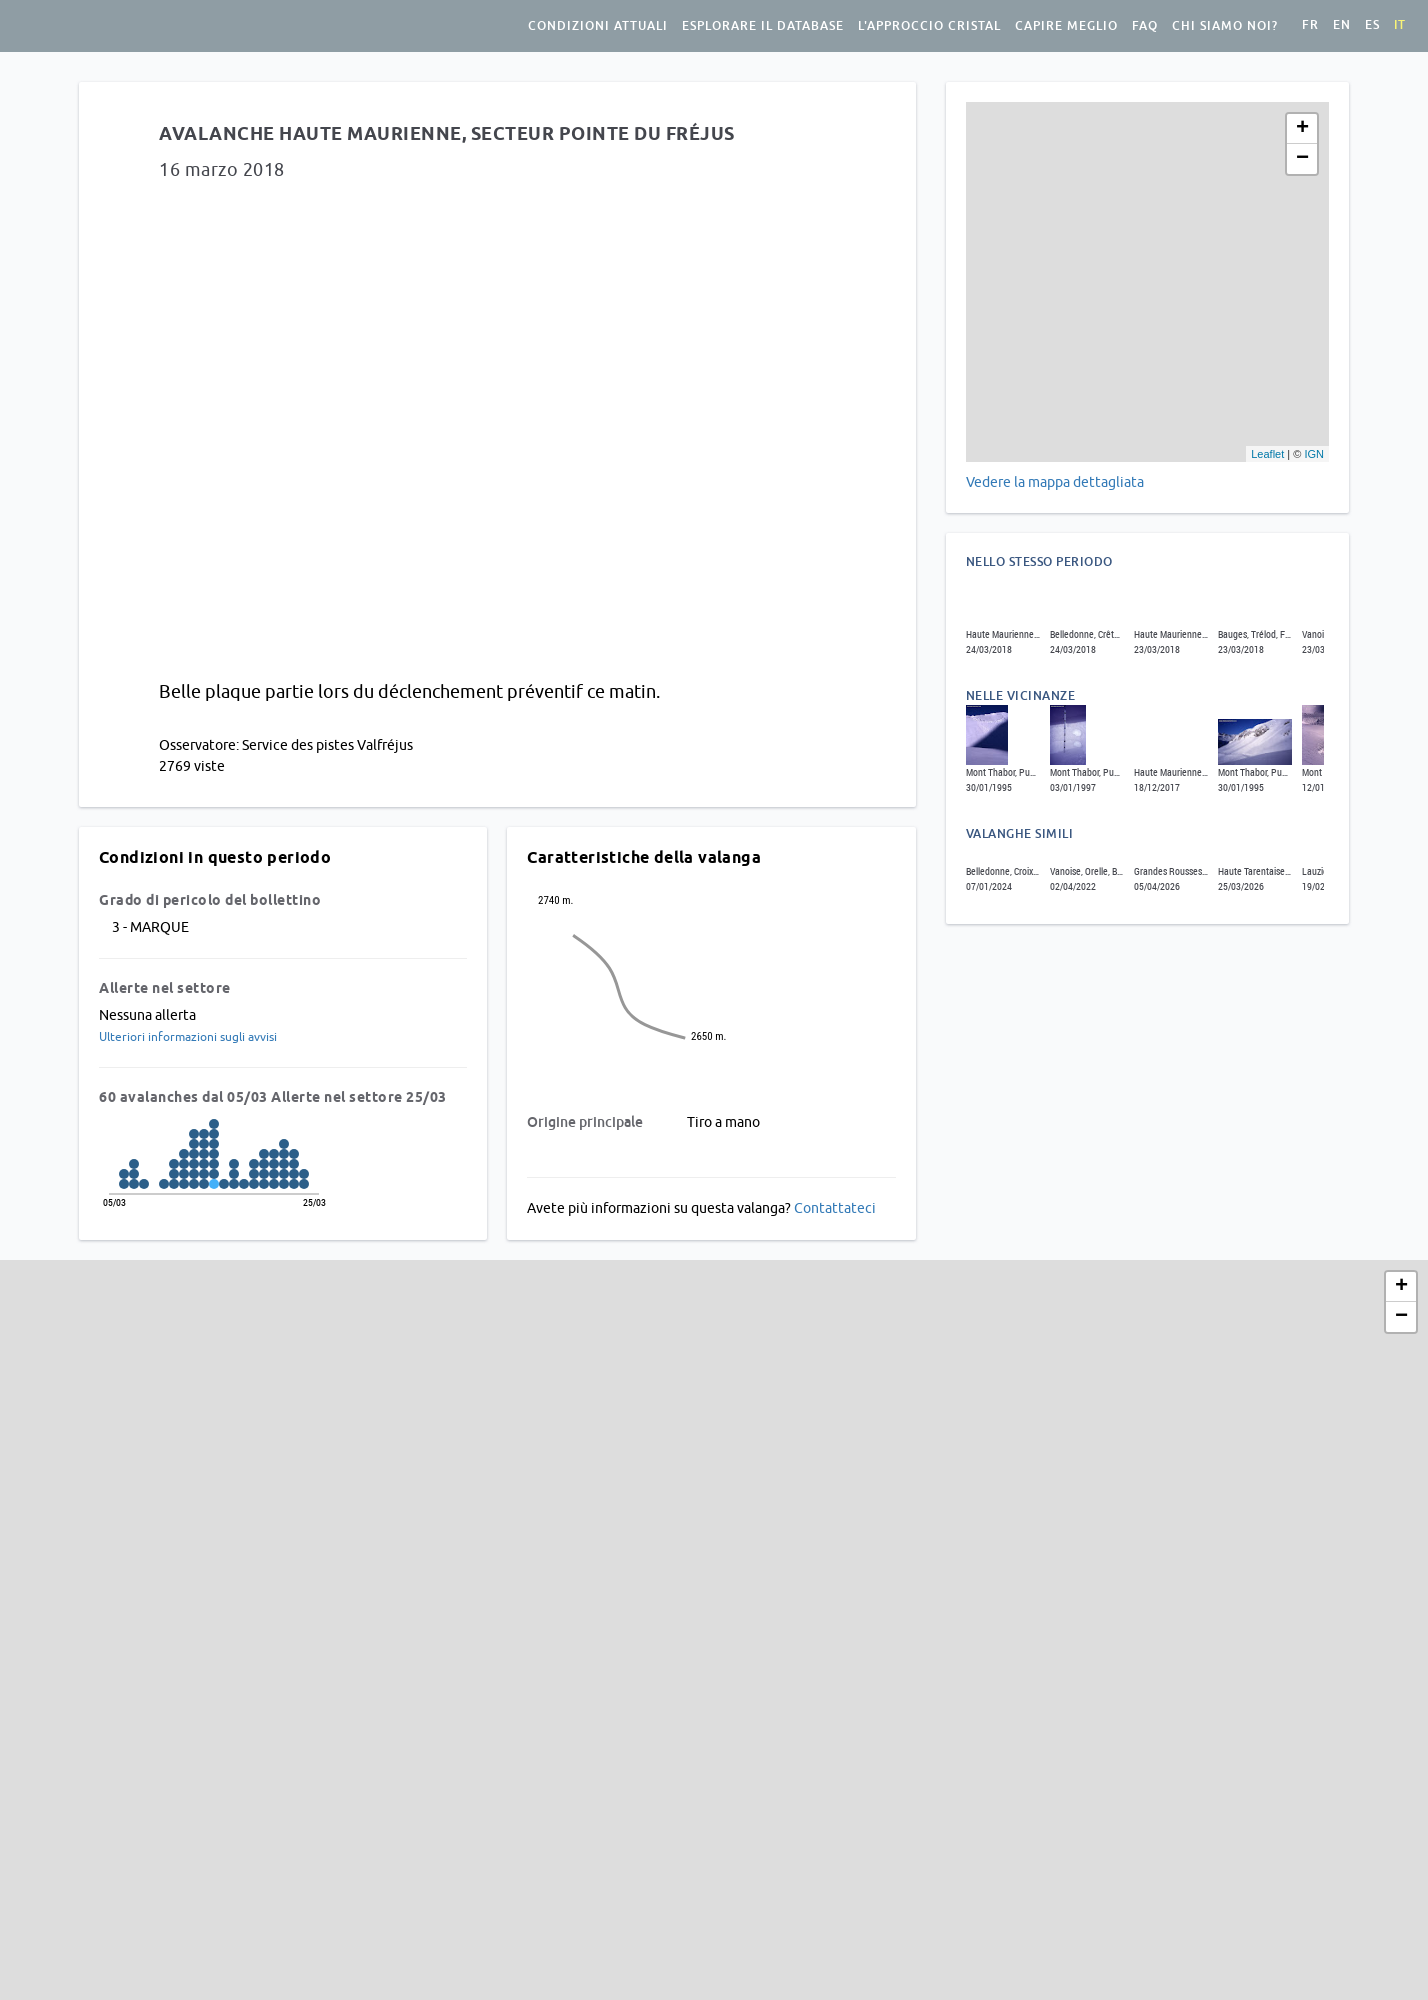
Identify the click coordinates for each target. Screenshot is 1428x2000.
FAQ (1145, 26)
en (1342, 25)
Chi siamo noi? (1225, 26)
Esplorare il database (763, 26)
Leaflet (1267, 454)
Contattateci (835, 1208)
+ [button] (1302, 129)
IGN (1314, 454)
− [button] (1302, 159)
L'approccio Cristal (929, 26)
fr (1310, 25)
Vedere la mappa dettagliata (1055, 482)
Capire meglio (1066, 26)
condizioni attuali (598, 26)
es (1372, 25)
